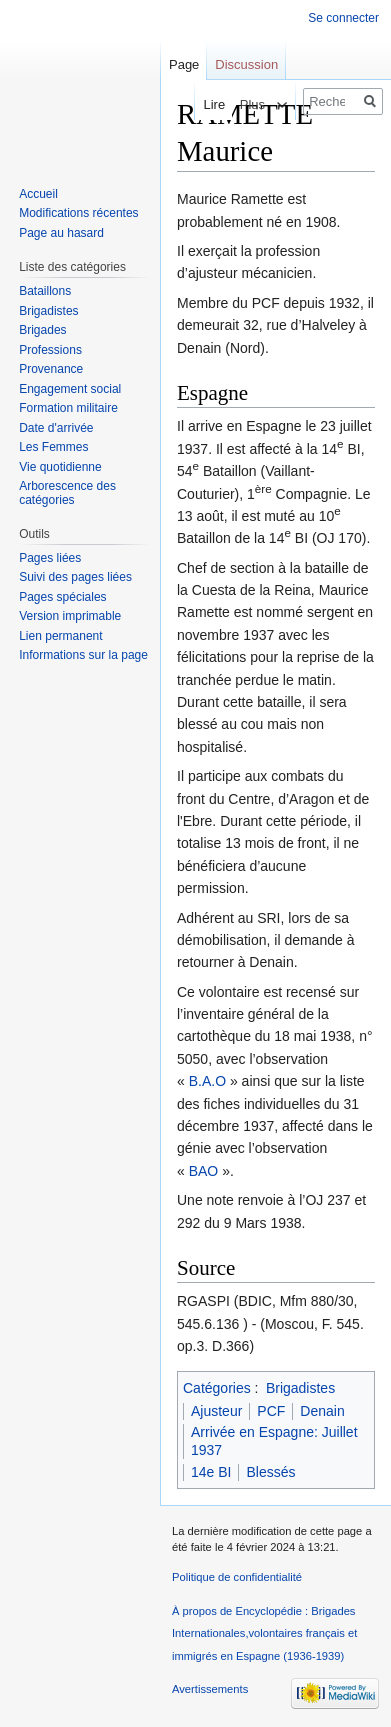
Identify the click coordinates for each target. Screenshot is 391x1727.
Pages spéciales (62, 597)
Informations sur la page (83, 655)
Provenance (51, 369)
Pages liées (50, 558)
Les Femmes (53, 447)
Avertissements (210, 1689)
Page (184, 64)
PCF (271, 1411)
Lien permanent (60, 636)
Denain (322, 1411)
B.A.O (207, 1081)
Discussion (246, 64)
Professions (50, 350)
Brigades (42, 330)
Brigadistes (300, 1388)
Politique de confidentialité (237, 1577)
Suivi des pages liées (75, 577)
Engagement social (70, 389)
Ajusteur (216, 1411)
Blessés (270, 1472)
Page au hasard (61, 233)
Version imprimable (70, 616)
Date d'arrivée (56, 428)
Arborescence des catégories (67, 493)
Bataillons (45, 291)
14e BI (211, 1472)
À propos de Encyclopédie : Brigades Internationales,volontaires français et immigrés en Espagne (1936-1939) (264, 1633)
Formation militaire (68, 408)
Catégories (217, 1388)
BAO (204, 1171)
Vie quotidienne (60, 467)
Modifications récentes (78, 213)
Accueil (38, 194)
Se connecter (343, 18)
